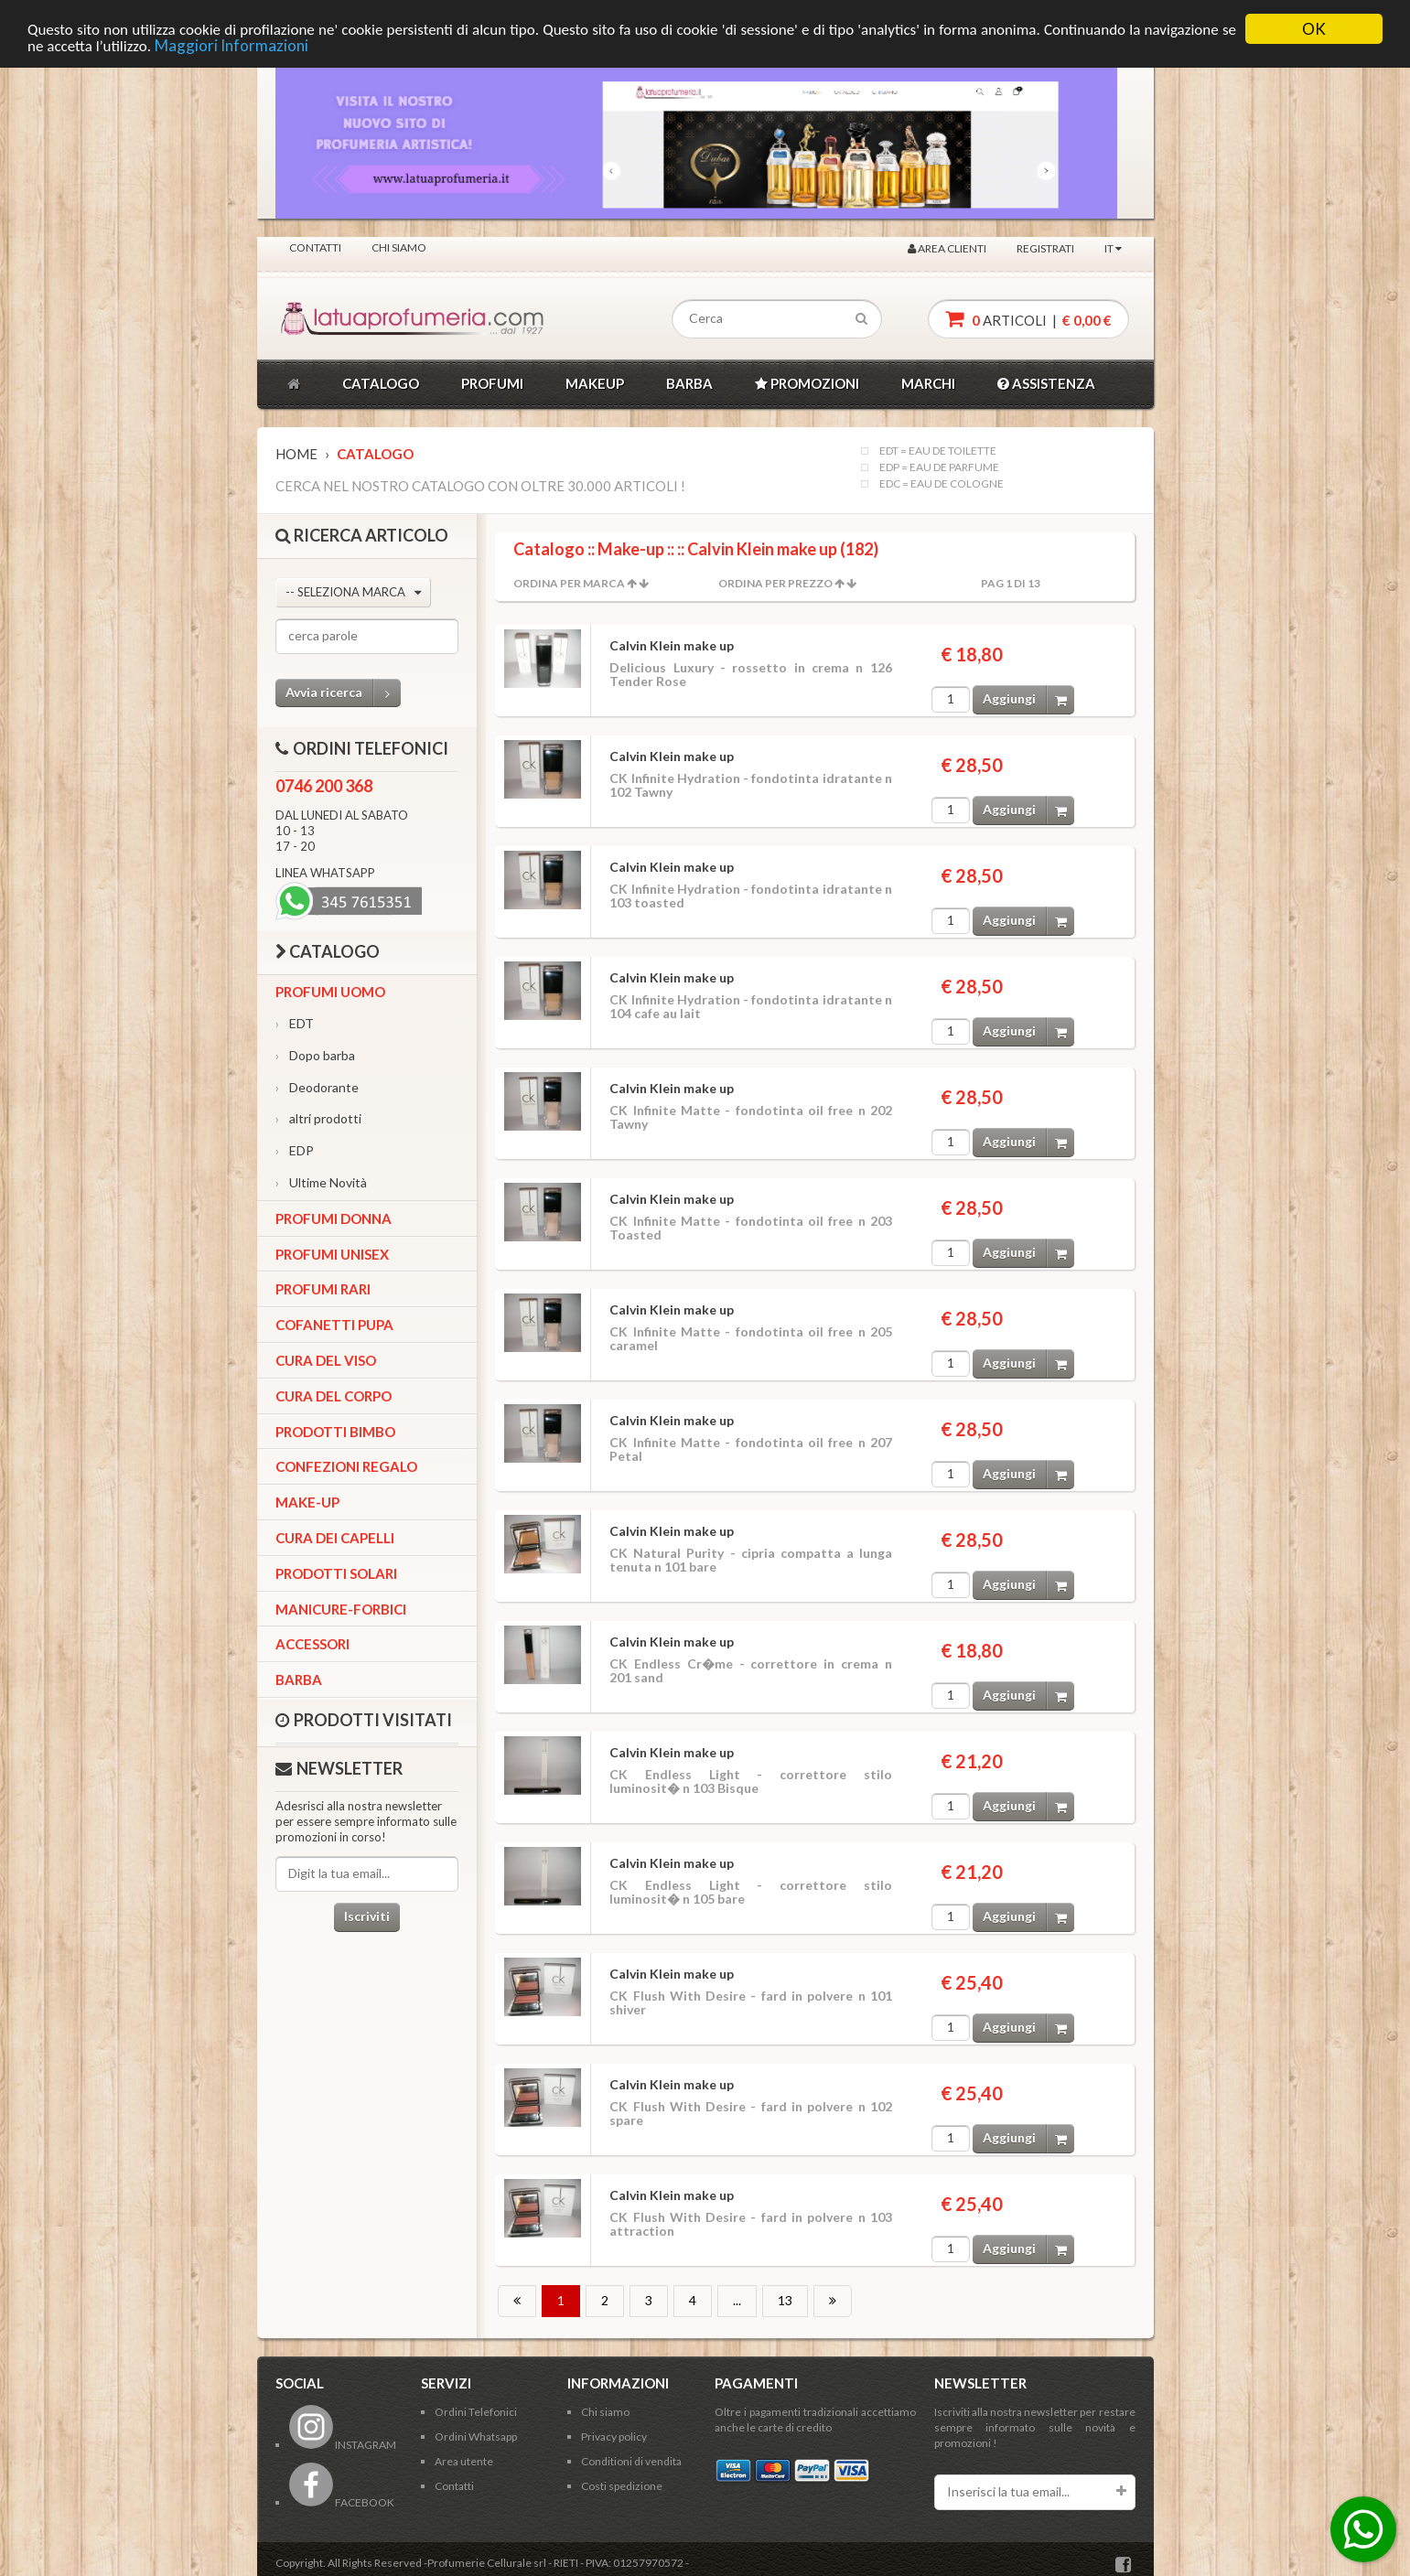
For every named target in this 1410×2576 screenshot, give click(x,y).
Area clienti (947, 248)
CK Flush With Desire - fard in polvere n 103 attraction (750, 2223)
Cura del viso (325, 1360)
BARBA (689, 383)
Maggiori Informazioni (231, 45)
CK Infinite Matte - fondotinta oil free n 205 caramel (750, 1338)
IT (1113, 248)
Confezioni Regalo (346, 1466)
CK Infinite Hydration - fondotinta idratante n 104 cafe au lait (750, 1006)
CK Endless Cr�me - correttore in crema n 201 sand (750, 1670)
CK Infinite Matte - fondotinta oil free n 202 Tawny (750, 1117)
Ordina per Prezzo (775, 583)
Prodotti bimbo (335, 1431)
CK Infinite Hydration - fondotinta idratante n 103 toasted (750, 895)
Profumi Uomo (330, 991)
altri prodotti (318, 1118)
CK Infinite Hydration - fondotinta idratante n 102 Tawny (750, 785)
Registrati (1045, 248)
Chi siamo (398, 247)
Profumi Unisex (332, 1254)
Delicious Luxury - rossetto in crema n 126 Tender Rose (750, 674)
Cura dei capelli (334, 1538)
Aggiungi (1028, 699)
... (737, 2300)
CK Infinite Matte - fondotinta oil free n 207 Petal (750, 1449)
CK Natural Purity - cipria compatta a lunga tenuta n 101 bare (750, 1559)
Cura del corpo (333, 1396)
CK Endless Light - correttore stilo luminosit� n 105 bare (750, 1891)
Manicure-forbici (340, 1609)
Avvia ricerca (343, 693)
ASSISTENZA (1046, 383)
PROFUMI (492, 383)
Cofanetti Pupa (334, 1324)
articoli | (1028, 318)
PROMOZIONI (807, 383)
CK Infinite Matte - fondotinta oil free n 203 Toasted (750, 1227)
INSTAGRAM (342, 2445)
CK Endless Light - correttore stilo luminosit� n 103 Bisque (750, 1781)
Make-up (307, 1502)
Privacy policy (614, 2436)
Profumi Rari (323, 1289)
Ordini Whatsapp (476, 2436)
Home (296, 453)
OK (1314, 28)
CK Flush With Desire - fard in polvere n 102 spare (750, 2113)
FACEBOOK (341, 2502)
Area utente (464, 2461)
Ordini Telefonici (476, 2412)
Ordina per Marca (569, 583)
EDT (294, 1023)
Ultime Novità (321, 1182)
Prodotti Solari (336, 1573)
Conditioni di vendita (631, 2461)
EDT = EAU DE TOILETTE (937, 450)
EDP (294, 1150)
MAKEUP (594, 383)
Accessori (312, 1644)
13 (785, 2300)
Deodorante (317, 1087)
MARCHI (928, 383)
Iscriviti (367, 1916)
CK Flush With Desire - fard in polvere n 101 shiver (750, 2002)
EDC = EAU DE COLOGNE (941, 483)
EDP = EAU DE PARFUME (939, 467)
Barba (298, 1679)
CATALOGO (380, 383)
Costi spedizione (621, 2486)
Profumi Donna (333, 1218)
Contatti (315, 247)
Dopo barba (315, 1055)
